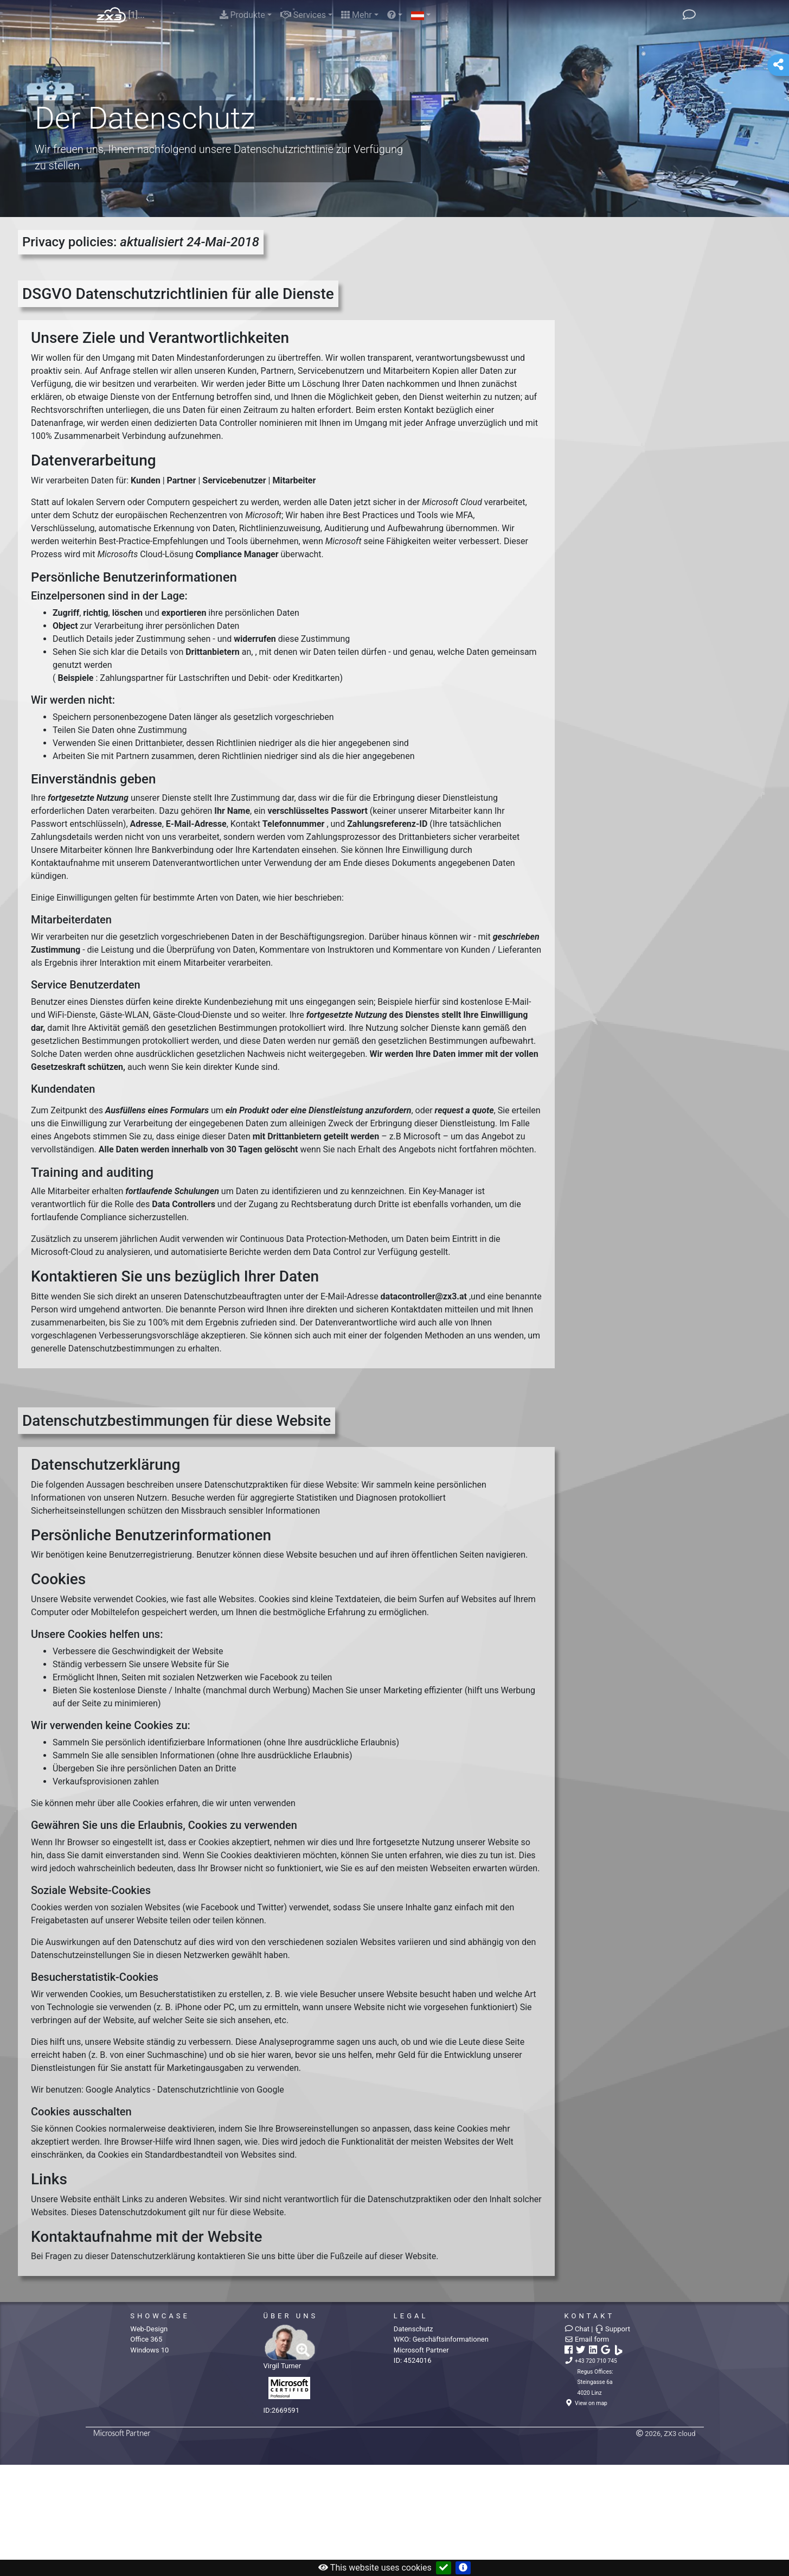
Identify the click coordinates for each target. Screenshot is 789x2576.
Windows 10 (149, 2350)
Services (303, 15)
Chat (577, 2329)
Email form (587, 2339)
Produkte (242, 15)
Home (111, 15)
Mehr (356, 15)
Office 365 (146, 2339)
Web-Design (149, 2329)
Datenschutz (413, 2329)
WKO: (441, 2339)
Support (612, 2329)
